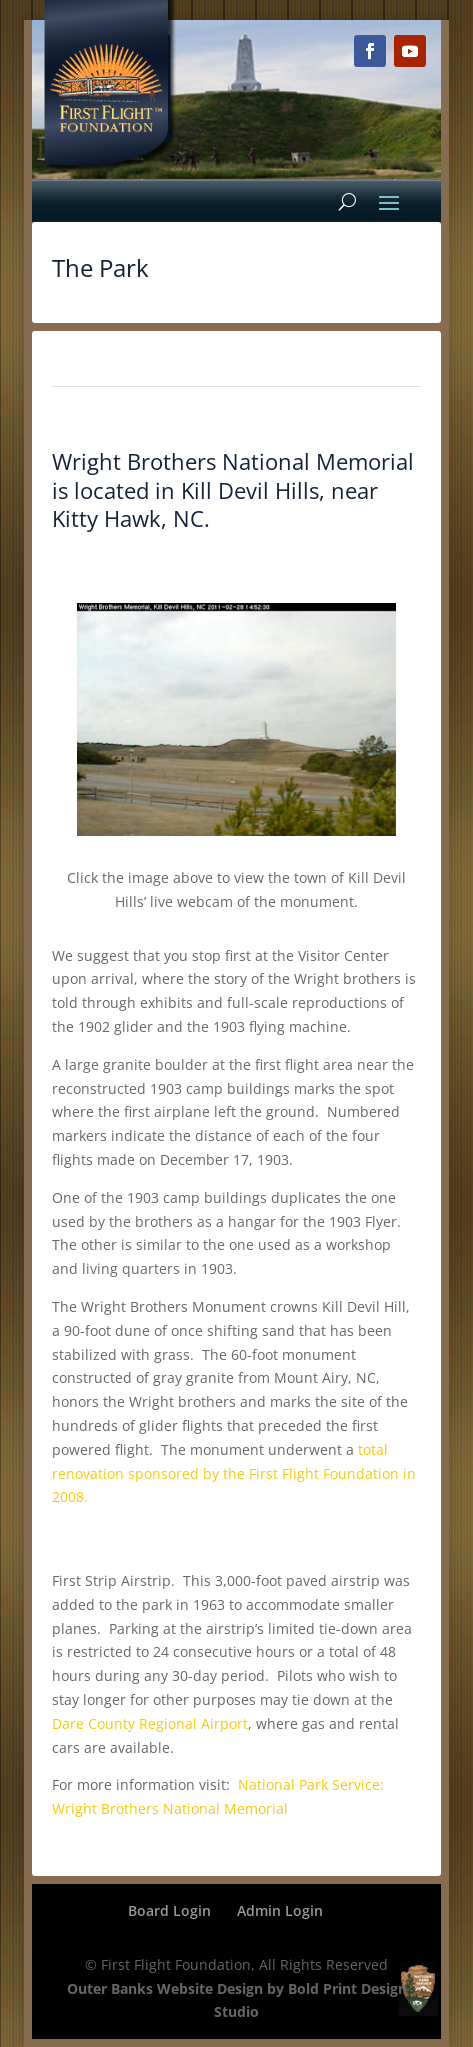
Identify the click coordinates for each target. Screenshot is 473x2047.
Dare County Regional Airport (150, 1723)
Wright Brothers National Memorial (233, 461)
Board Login (169, 1910)
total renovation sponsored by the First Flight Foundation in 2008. (234, 1473)
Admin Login (280, 1910)
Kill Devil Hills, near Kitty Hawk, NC (215, 504)
